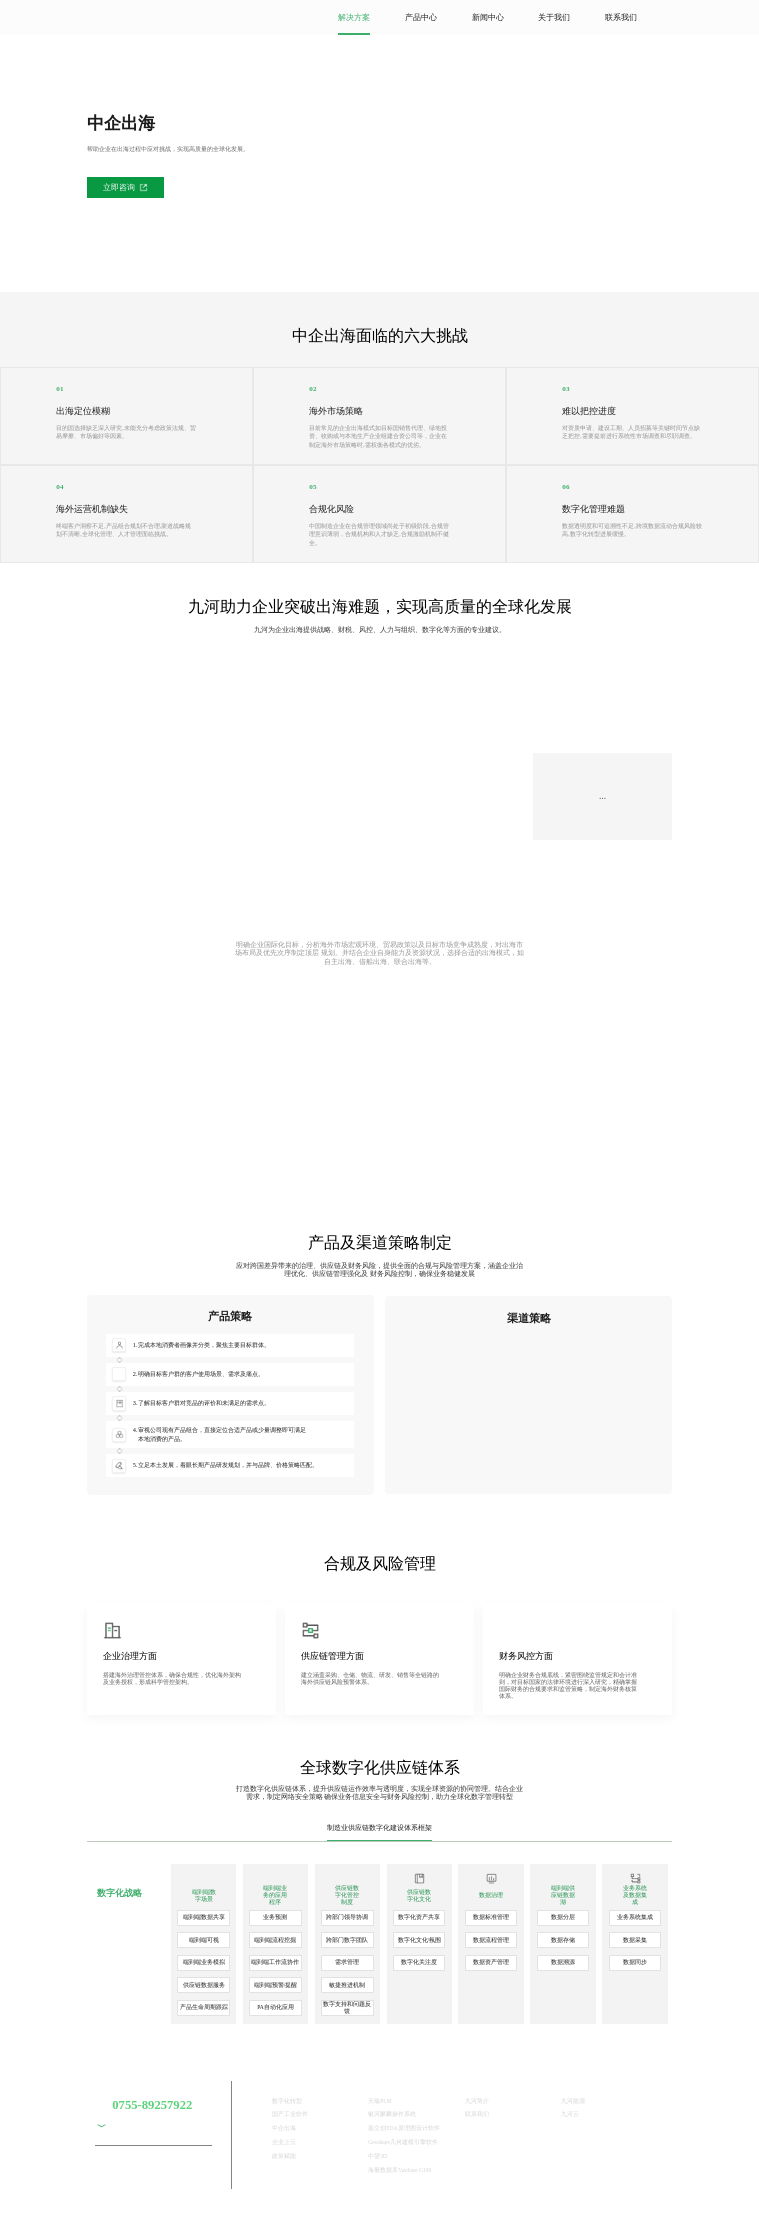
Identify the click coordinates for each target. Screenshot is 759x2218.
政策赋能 (284, 2156)
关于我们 (554, 17)
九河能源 (573, 2101)
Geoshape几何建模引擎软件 (403, 2142)
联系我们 (621, 17)
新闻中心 (488, 17)
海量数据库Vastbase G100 (399, 2170)
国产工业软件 (290, 2114)
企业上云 (284, 2142)
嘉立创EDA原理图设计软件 (403, 2128)
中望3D (377, 2156)
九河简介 (477, 2101)
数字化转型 (287, 2101)
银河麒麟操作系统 (392, 2114)
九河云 (570, 2114)
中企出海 (284, 2128)
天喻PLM (379, 2101)
